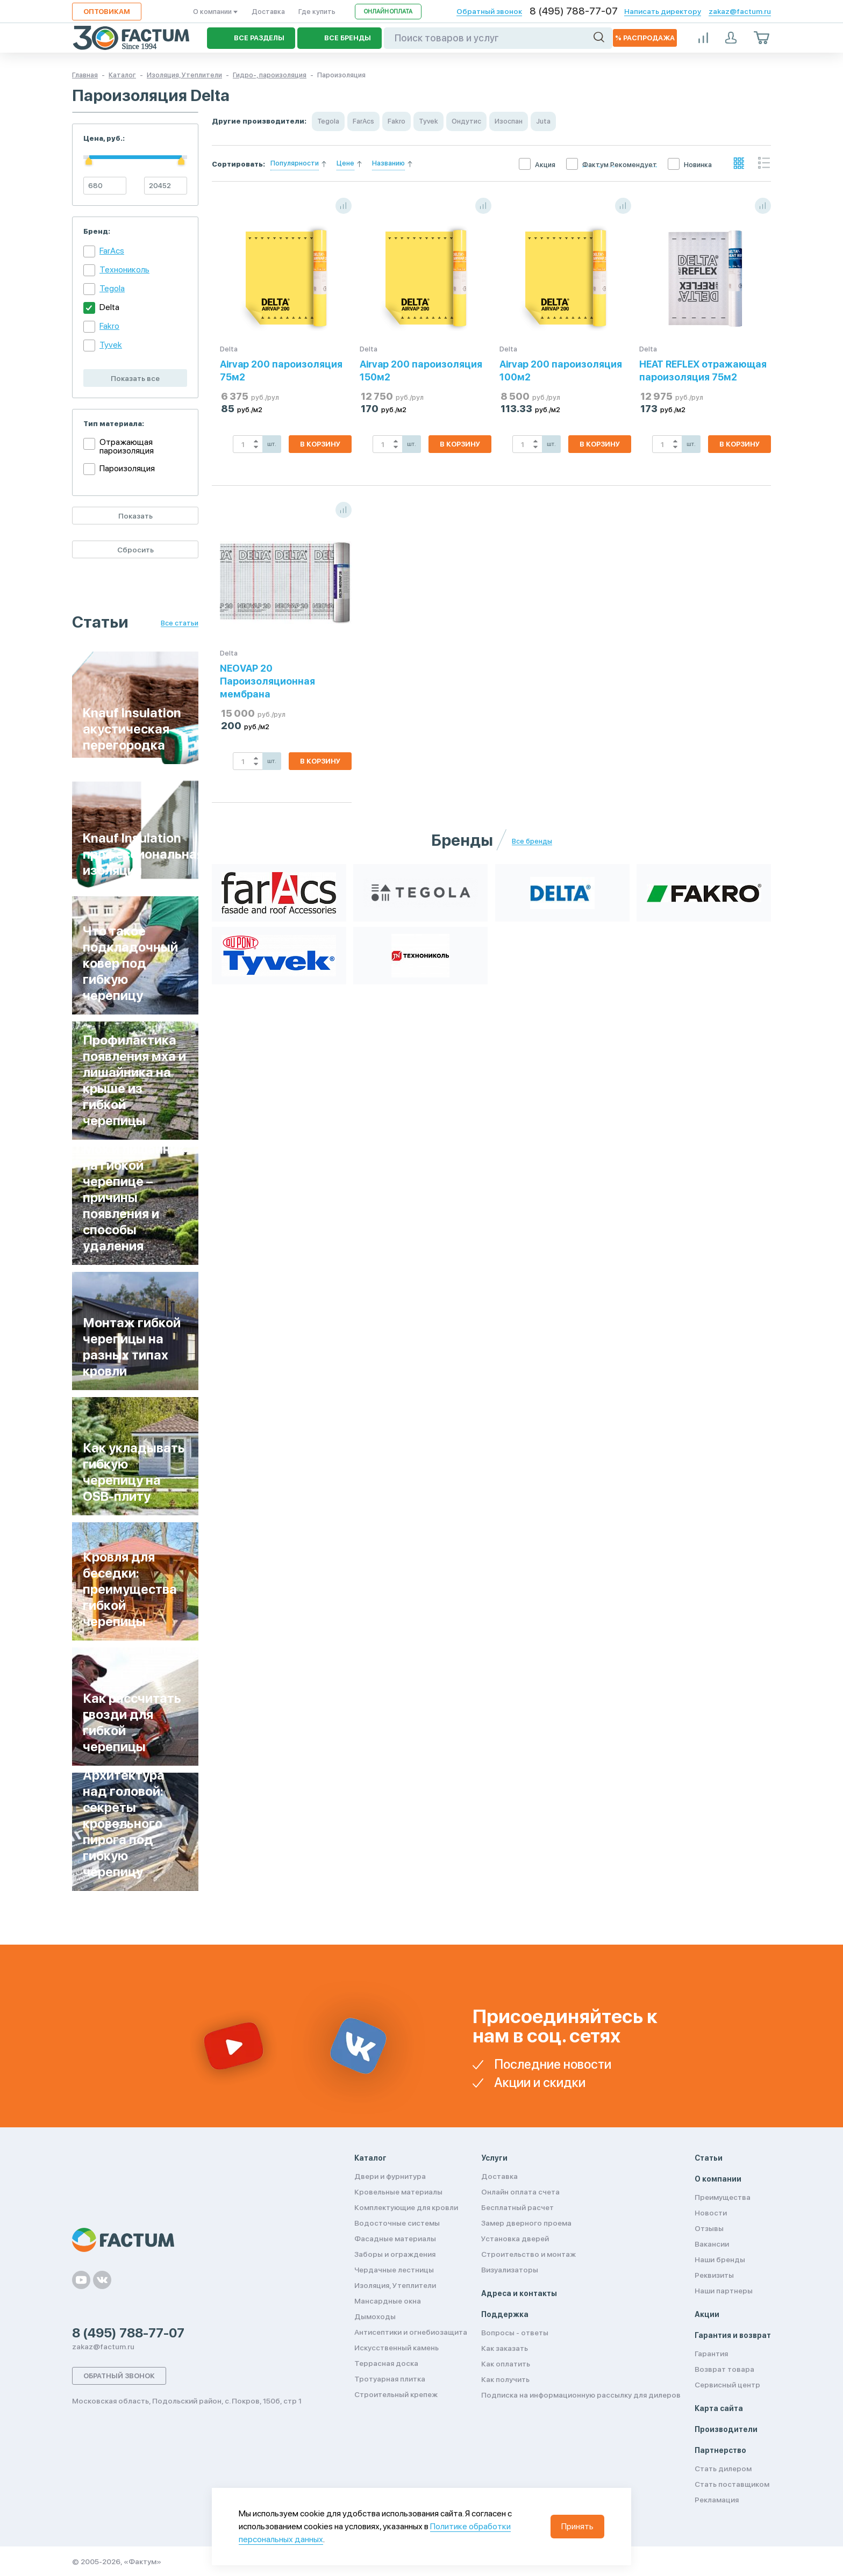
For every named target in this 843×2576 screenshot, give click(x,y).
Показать (135, 516)
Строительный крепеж (396, 2394)
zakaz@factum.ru (740, 11)
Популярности (294, 163)
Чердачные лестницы (394, 2269)
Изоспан (509, 121)
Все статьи (179, 623)
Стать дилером (723, 2468)
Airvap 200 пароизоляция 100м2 (560, 370)
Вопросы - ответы (514, 2332)
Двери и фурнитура (390, 2176)
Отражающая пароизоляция (126, 446)
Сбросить (135, 549)
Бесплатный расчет (517, 2207)
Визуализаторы (509, 2269)
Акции (707, 2314)
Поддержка (504, 2314)
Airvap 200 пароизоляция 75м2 (281, 370)
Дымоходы (375, 2316)
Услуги (494, 2158)
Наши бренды (720, 2259)
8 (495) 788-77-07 (574, 11)
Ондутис (466, 121)
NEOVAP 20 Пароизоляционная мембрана (267, 681)
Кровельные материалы (398, 2192)
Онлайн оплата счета (520, 2192)
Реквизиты (714, 2275)
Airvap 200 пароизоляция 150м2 (421, 370)
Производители (726, 2429)
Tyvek (110, 345)
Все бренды (532, 841)
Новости (711, 2212)
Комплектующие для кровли (406, 2207)
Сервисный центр (727, 2384)
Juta (543, 121)
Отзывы (709, 2228)
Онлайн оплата (388, 11)
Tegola (112, 288)
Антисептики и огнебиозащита (410, 2332)
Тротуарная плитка (389, 2378)
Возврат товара (724, 2369)
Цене (345, 163)
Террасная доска (386, 2363)
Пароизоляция (127, 468)
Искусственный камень (396, 2347)
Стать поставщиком (732, 2484)
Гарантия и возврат (733, 2335)
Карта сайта (719, 2408)
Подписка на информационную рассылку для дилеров (581, 2395)
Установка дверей (515, 2238)
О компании (215, 12)
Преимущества (723, 2197)
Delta (109, 307)
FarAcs (111, 251)
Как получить (505, 2379)
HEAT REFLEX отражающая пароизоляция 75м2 (703, 370)
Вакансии (712, 2244)
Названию (388, 163)
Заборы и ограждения (394, 2254)
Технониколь (124, 269)
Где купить (316, 12)
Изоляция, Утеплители (395, 2285)
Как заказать (504, 2348)
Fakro (109, 326)
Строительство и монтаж (528, 2254)
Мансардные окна (387, 2301)
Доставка (268, 12)
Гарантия (711, 2353)
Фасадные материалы (395, 2238)
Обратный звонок (489, 11)
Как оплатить (505, 2363)
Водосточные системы (397, 2223)
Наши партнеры (724, 2290)
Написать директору (662, 11)
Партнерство (720, 2450)
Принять (577, 2526)
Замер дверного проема (526, 2223)
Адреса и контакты (519, 2293)
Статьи (709, 2158)
